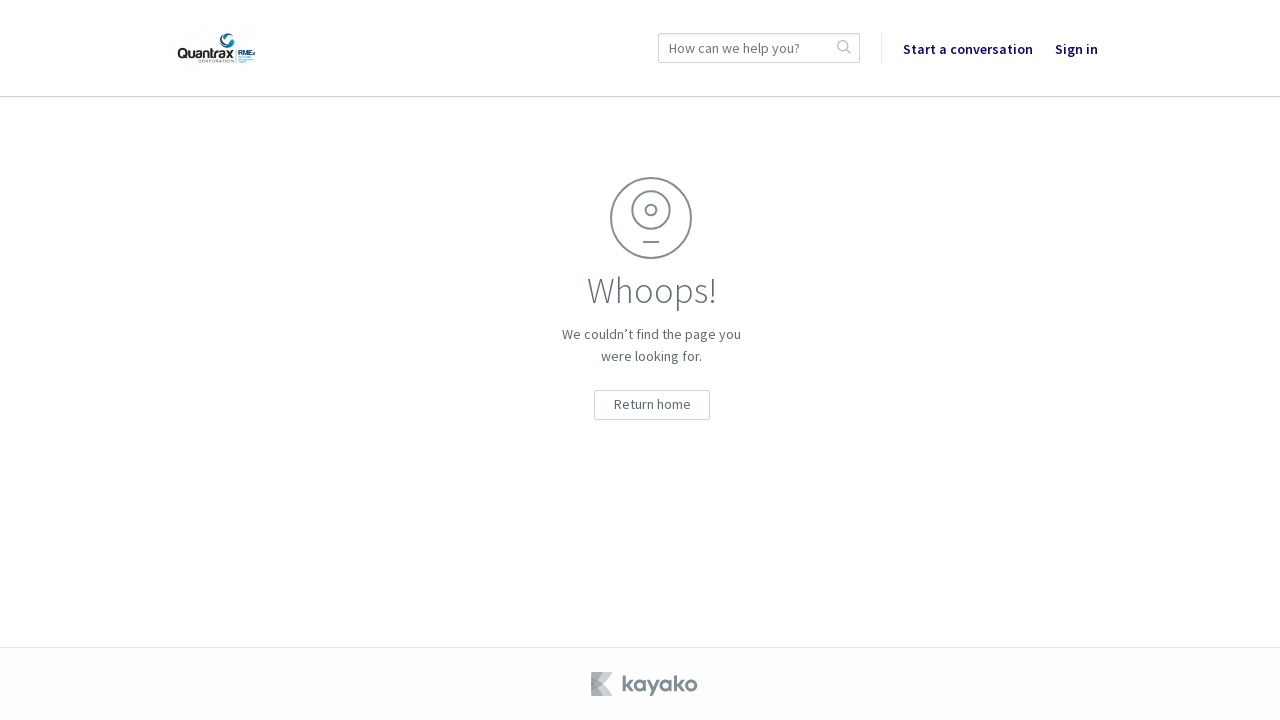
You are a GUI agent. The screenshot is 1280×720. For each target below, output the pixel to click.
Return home (652, 404)
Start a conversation (968, 49)
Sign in (1076, 49)
